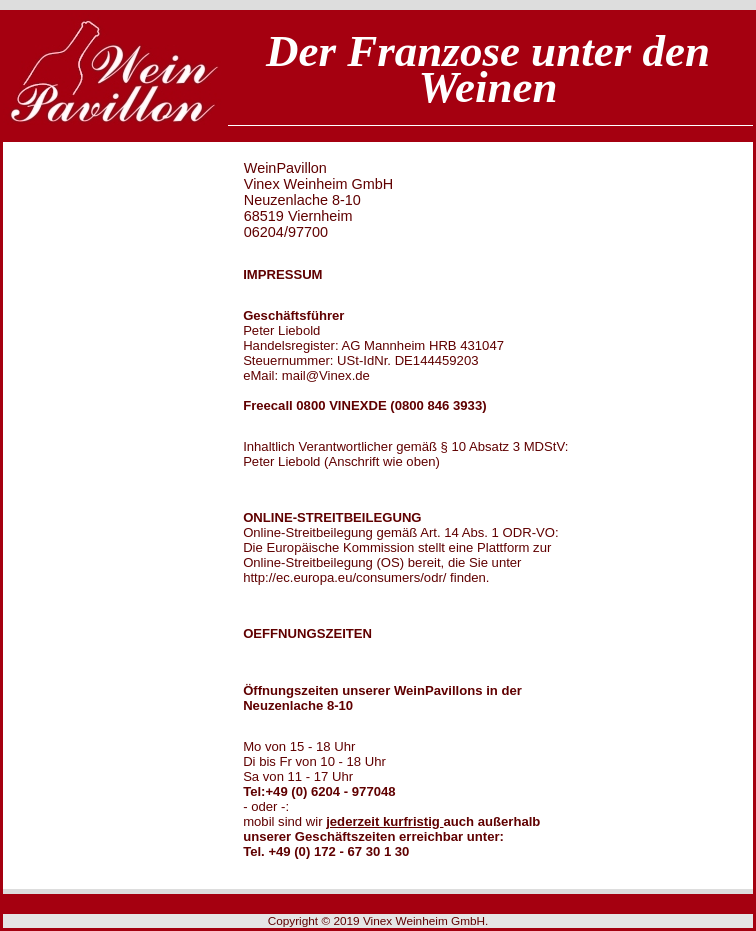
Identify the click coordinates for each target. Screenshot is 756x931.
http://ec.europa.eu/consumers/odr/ (344, 577)
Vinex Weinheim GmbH (424, 921)
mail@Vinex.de (326, 375)
